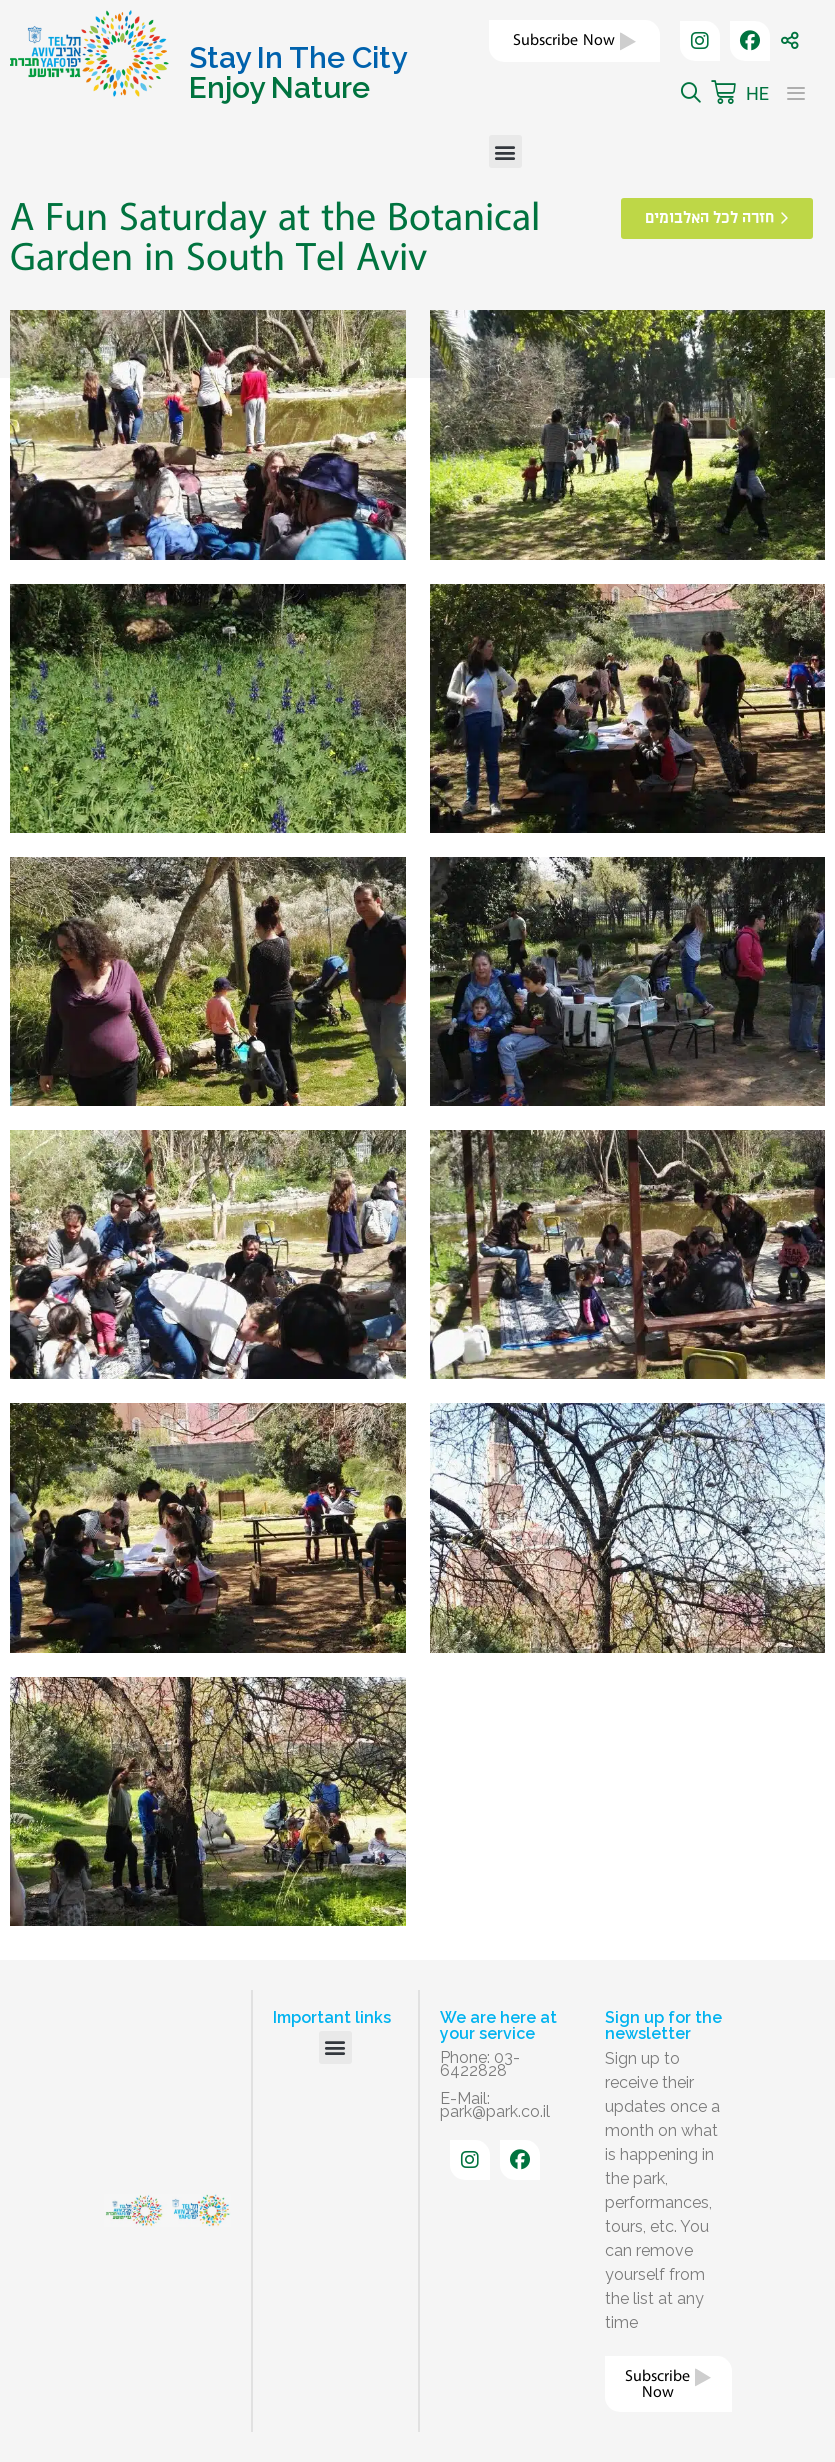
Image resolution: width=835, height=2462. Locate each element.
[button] (505, 151)
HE (757, 93)
